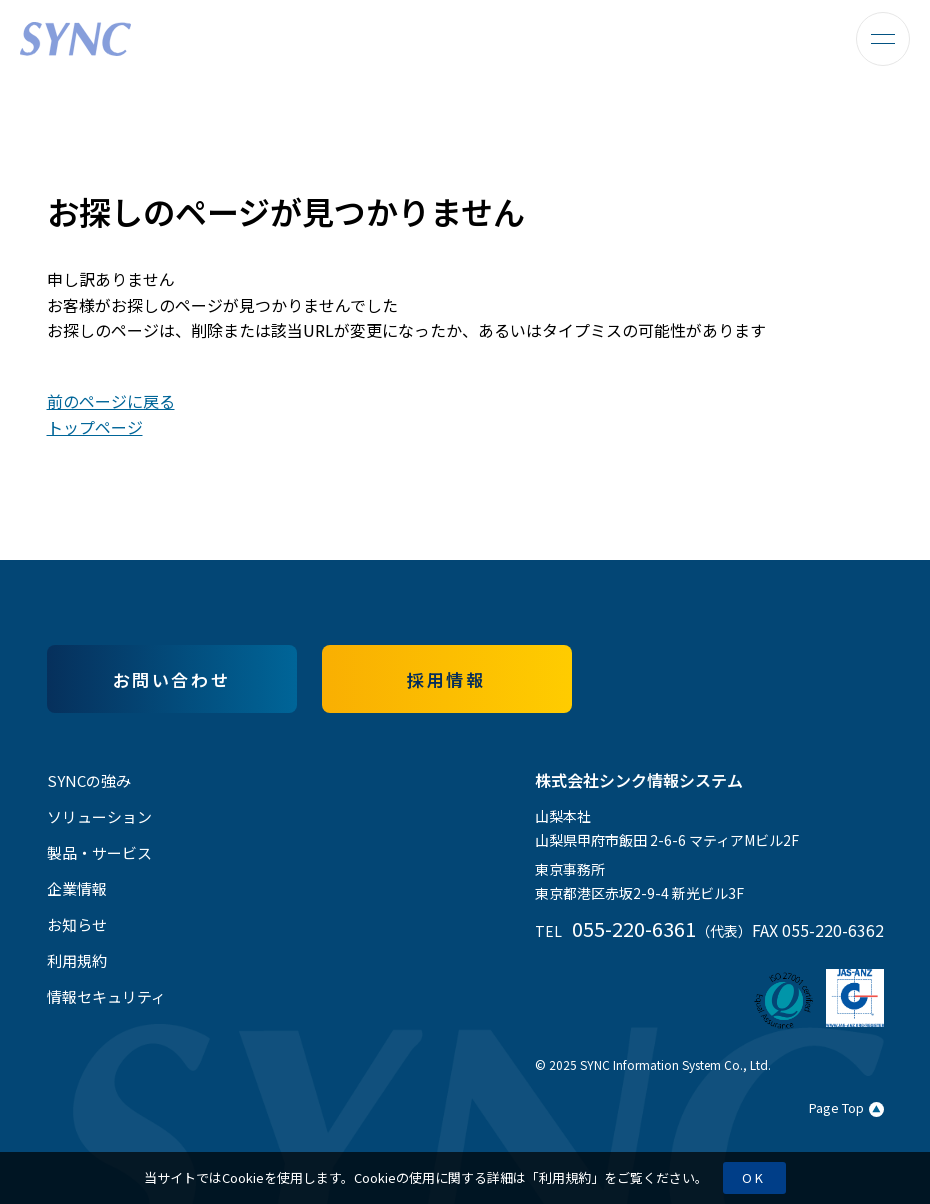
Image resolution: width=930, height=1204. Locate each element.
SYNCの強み (89, 780)
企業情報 (77, 888)
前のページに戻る (111, 401)
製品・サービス (99, 852)
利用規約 (565, 1177)
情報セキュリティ (106, 996)
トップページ (95, 427)
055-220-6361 (634, 928)
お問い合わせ (171, 679)
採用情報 (446, 679)
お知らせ (77, 924)
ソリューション (99, 816)
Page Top (846, 1107)
